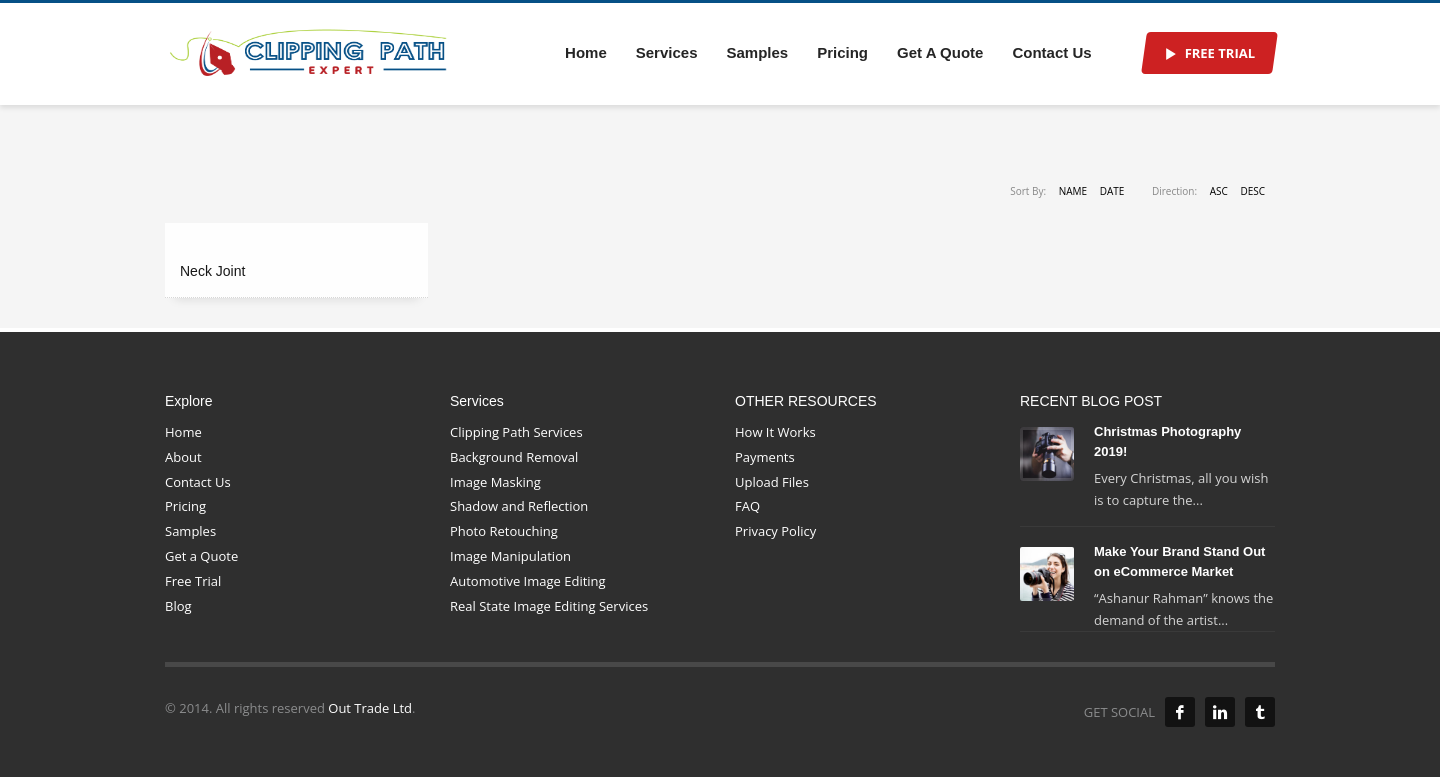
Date (1112, 191)
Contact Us (198, 482)
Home (183, 432)
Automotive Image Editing (528, 581)
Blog (178, 606)
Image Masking (495, 482)
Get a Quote (201, 556)
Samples (190, 531)
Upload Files (772, 482)
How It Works (775, 432)
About (183, 457)
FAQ (747, 506)
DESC (1252, 191)
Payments (765, 457)
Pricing (185, 506)
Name (1073, 191)
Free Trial (193, 581)
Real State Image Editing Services (549, 606)
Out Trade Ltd (368, 708)
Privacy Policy (775, 531)
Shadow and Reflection (519, 506)
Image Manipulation (510, 556)
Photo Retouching (504, 531)
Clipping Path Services (516, 432)
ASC (1219, 191)
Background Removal (514, 457)
